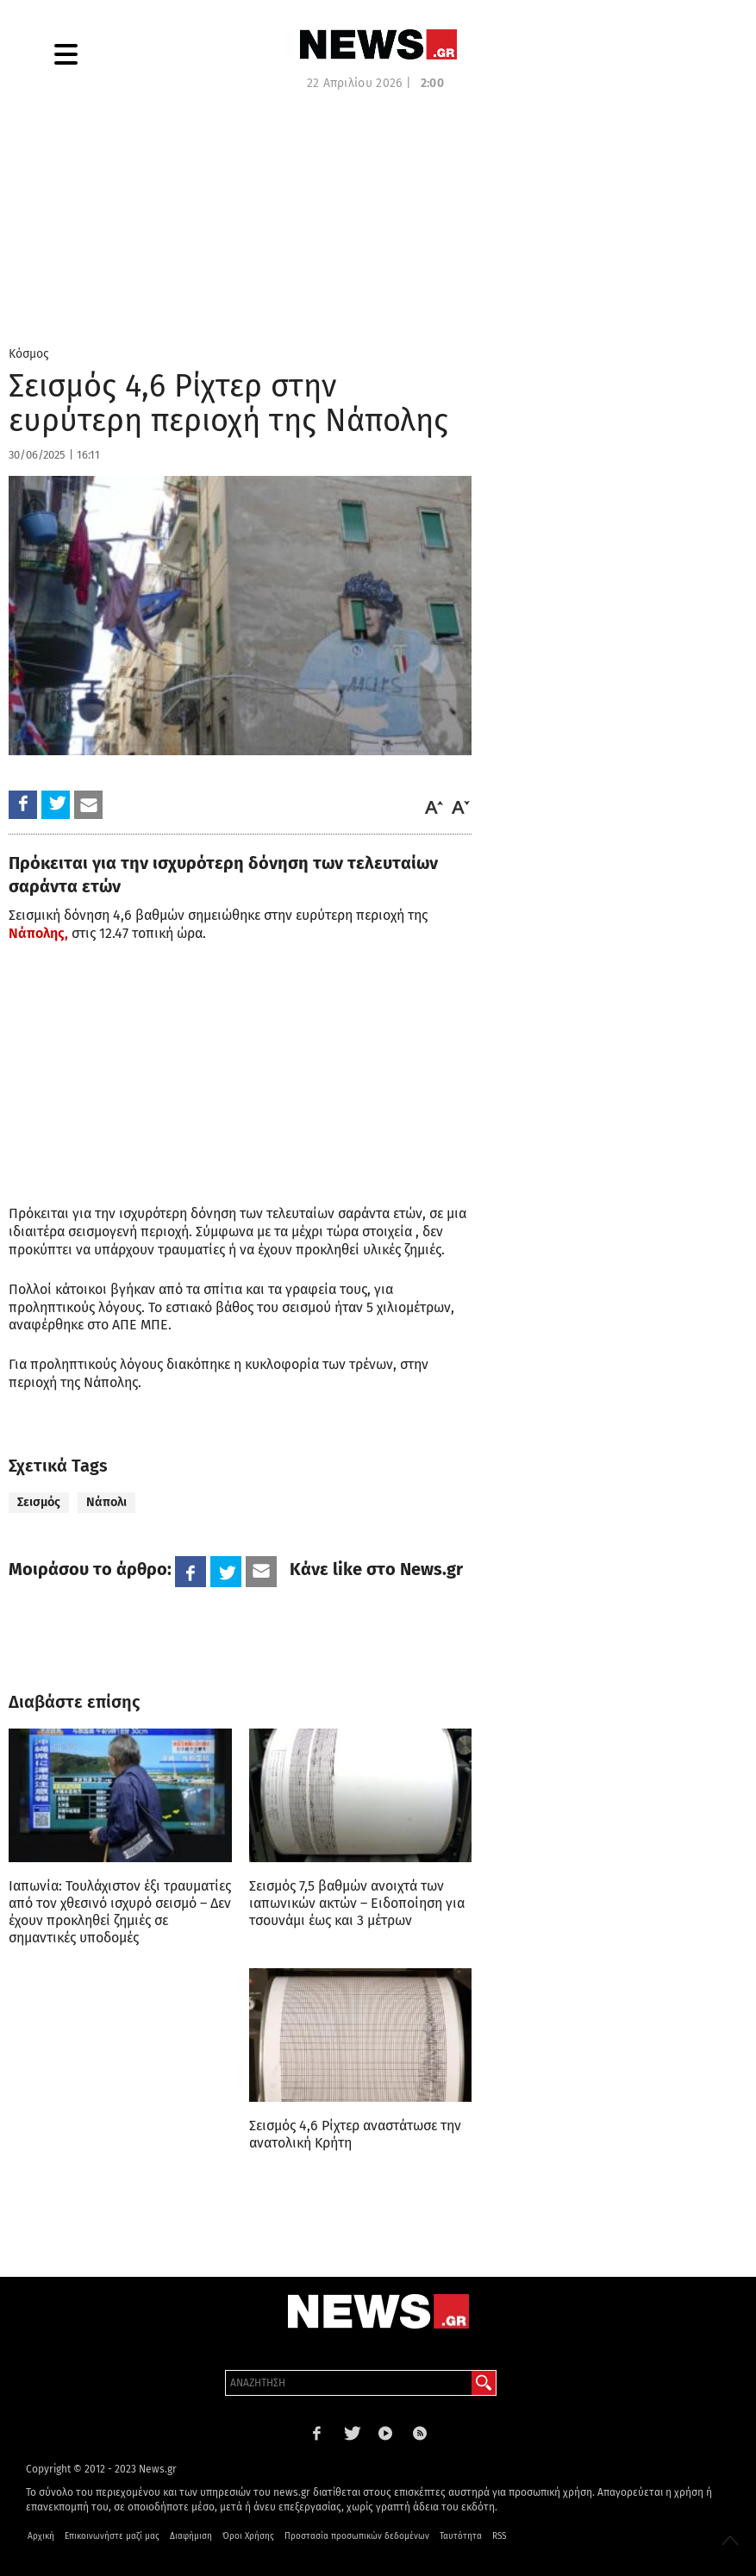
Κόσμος (29, 354)
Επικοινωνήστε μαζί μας (112, 2536)
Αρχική (41, 2536)
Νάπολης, (38, 933)
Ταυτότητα (461, 2536)
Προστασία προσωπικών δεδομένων (356, 2536)
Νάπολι (106, 1502)
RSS (499, 2536)
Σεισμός (38, 1502)
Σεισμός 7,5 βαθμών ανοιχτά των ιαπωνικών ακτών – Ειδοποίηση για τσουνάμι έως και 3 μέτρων (357, 1903)
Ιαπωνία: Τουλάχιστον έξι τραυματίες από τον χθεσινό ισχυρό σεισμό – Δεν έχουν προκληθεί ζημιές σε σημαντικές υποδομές (120, 1912)
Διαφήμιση (191, 2536)
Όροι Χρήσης (248, 2536)
